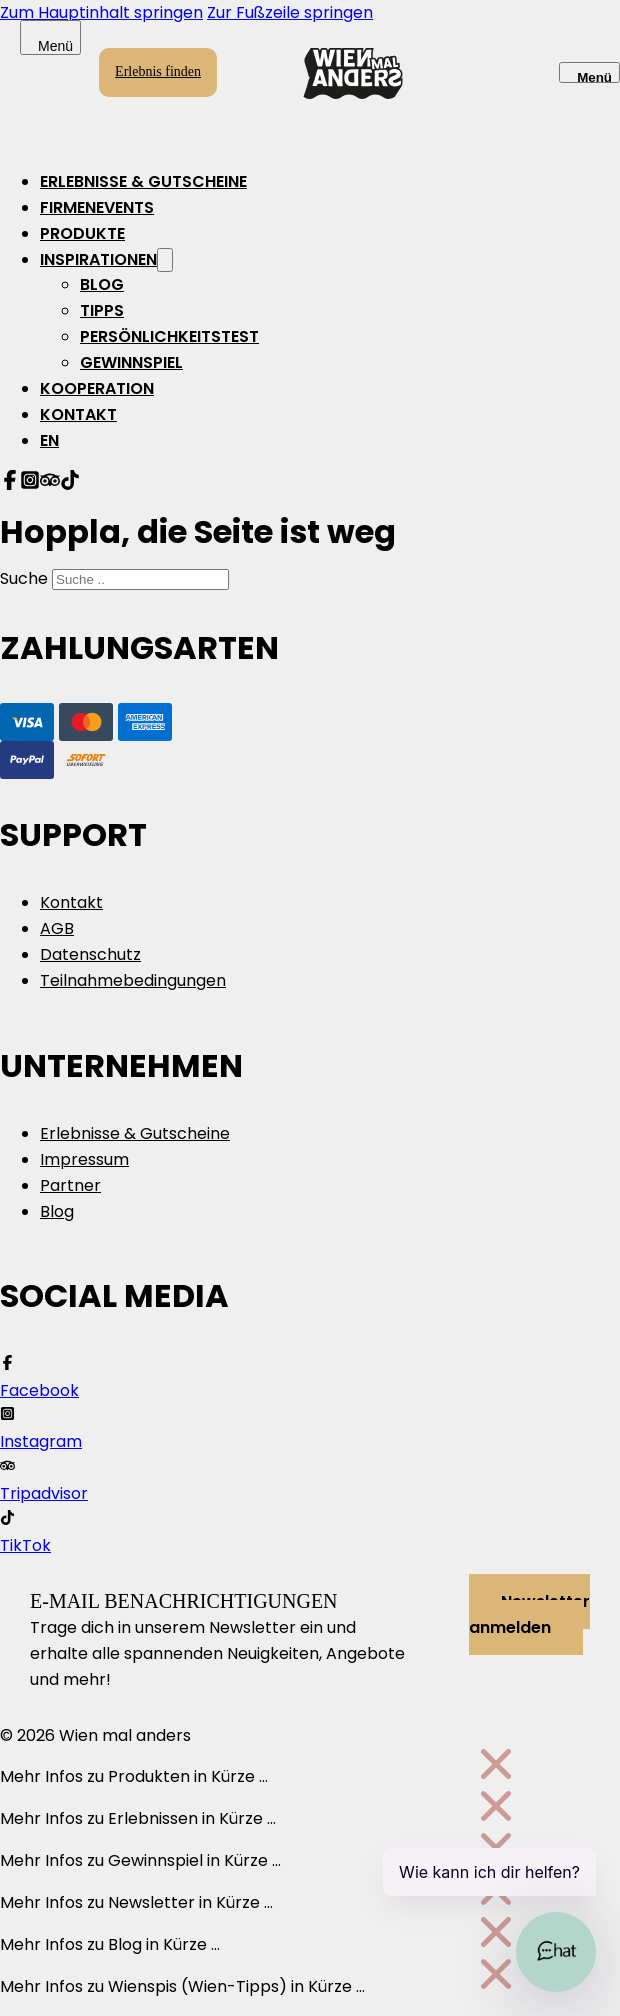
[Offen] (589, 72)
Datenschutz (90, 954)
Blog (102, 284)
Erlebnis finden (158, 71)
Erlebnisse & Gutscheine (143, 181)
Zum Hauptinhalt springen (101, 12)
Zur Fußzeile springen (290, 12)
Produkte (82, 233)
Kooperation (97, 388)
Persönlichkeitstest (169, 336)
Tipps (102, 310)
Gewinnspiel (131, 362)
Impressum (84, 1159)
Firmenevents (97, 207)
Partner (70, 1185)
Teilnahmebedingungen (133, 980)
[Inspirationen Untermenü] (165, 260)
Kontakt (78, 414)
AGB (57, 928)
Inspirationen (98, 259)
